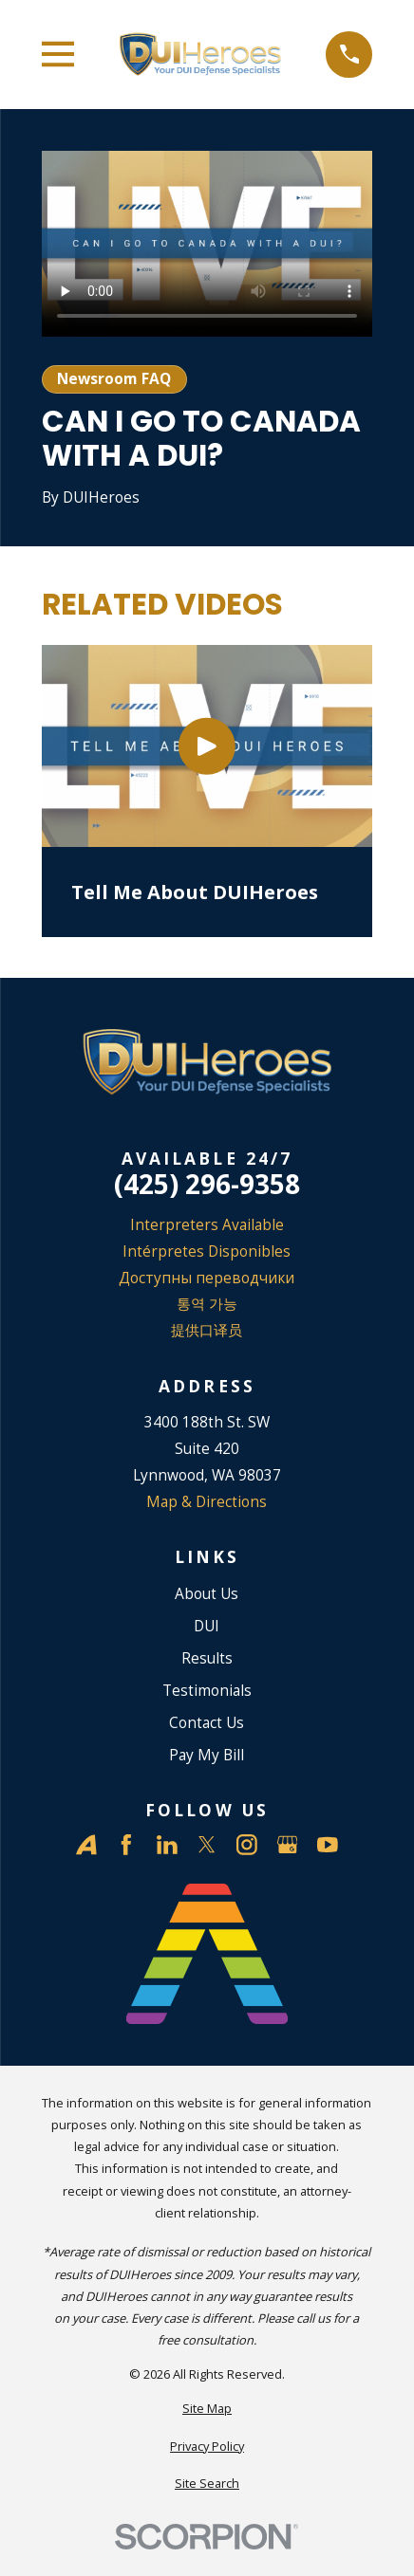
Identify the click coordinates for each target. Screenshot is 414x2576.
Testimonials (207, 1690)
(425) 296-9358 (207, 1184)
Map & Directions (206, 1501)
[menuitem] (207, 2409)
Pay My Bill (206, 1754)
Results (207, 1657)
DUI (206, 1625)
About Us (206, 1593)
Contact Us (206, 1722)
